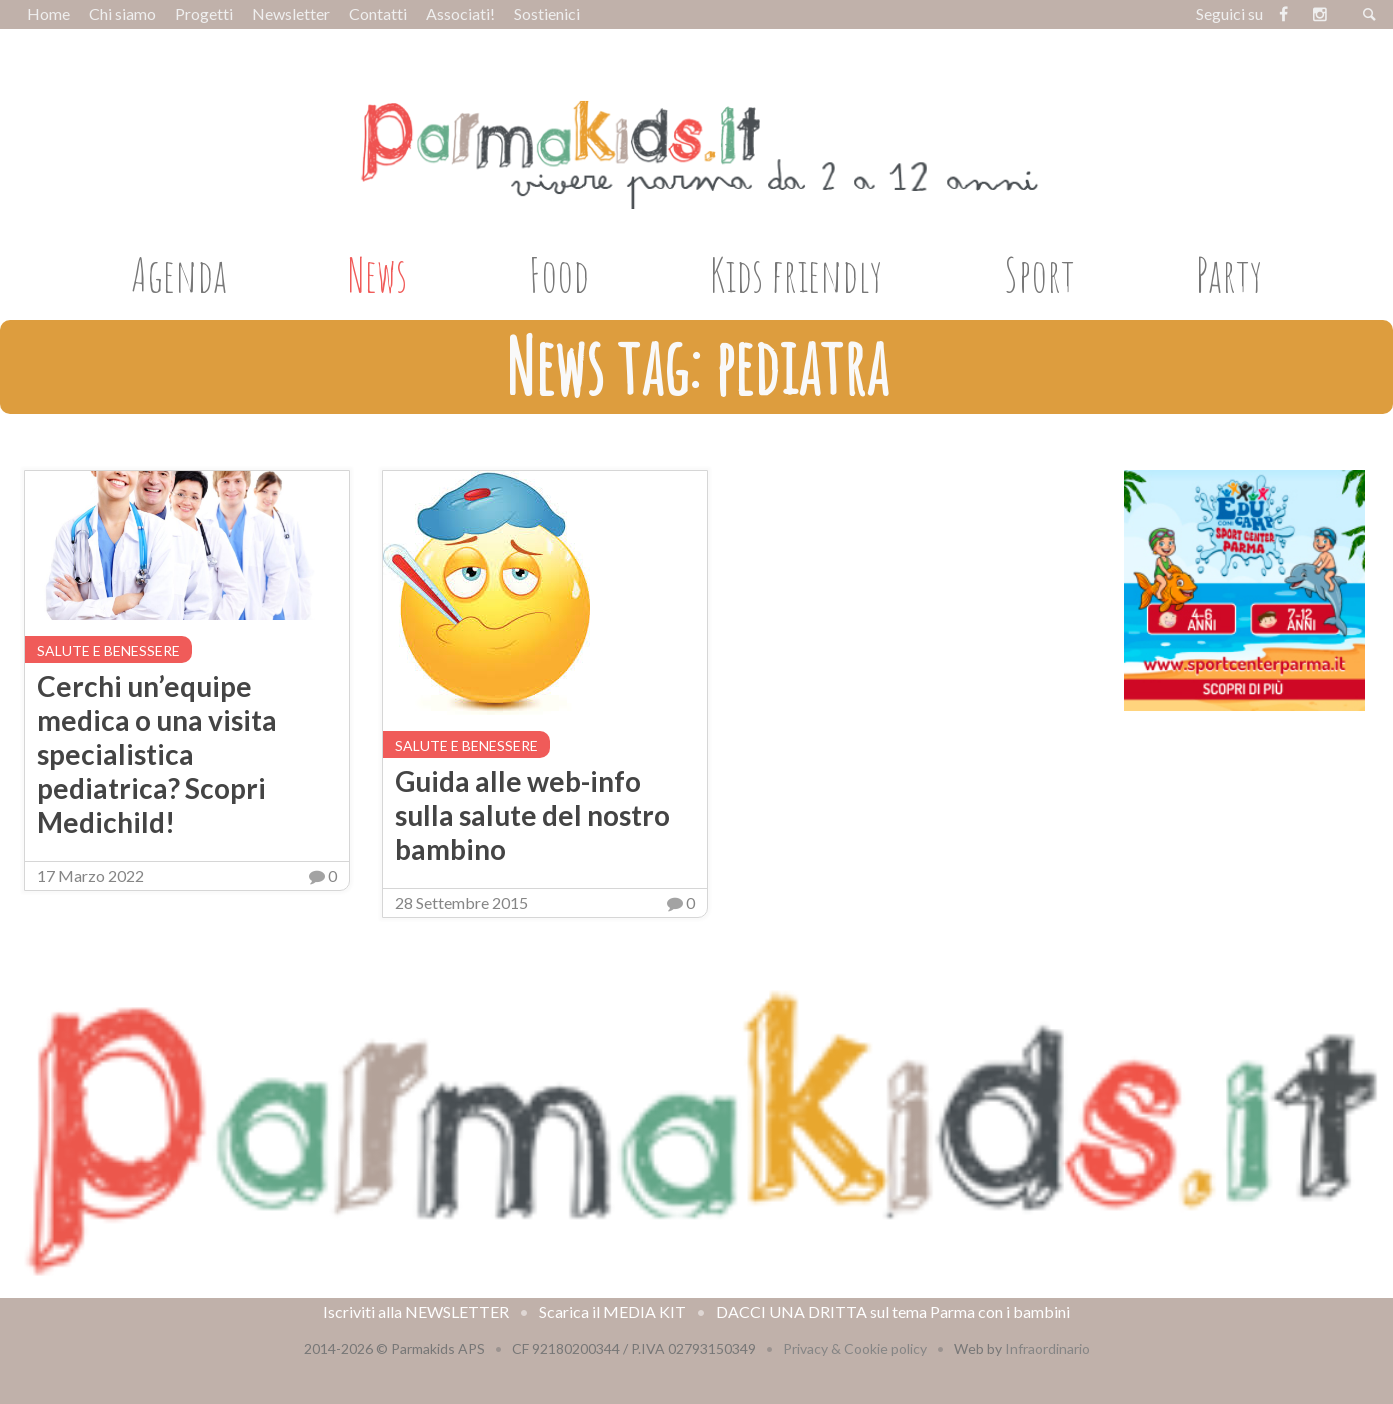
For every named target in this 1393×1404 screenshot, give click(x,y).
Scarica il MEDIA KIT (612, 1311)
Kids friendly (796, 274)
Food (559, 274)
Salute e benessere (108, 650)
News (377, 274)
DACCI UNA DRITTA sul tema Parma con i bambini (893, 1311)
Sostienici (547, 13)
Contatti (378, 13)
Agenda (179, 274)
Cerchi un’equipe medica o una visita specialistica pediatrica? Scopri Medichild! (157, 754)
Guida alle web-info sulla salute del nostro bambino (532, 815)
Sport (1039, 274)
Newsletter (291, 13)
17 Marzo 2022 (90, 875)
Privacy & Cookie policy (855, 1348)
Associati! (460, 13)
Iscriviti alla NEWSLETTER (416, 1311)
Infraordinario (1047, 1348)
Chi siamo (122, 13)
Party (1229, 274)
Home (48, 13)
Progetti (204, 13)
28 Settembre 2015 (461, 902)
